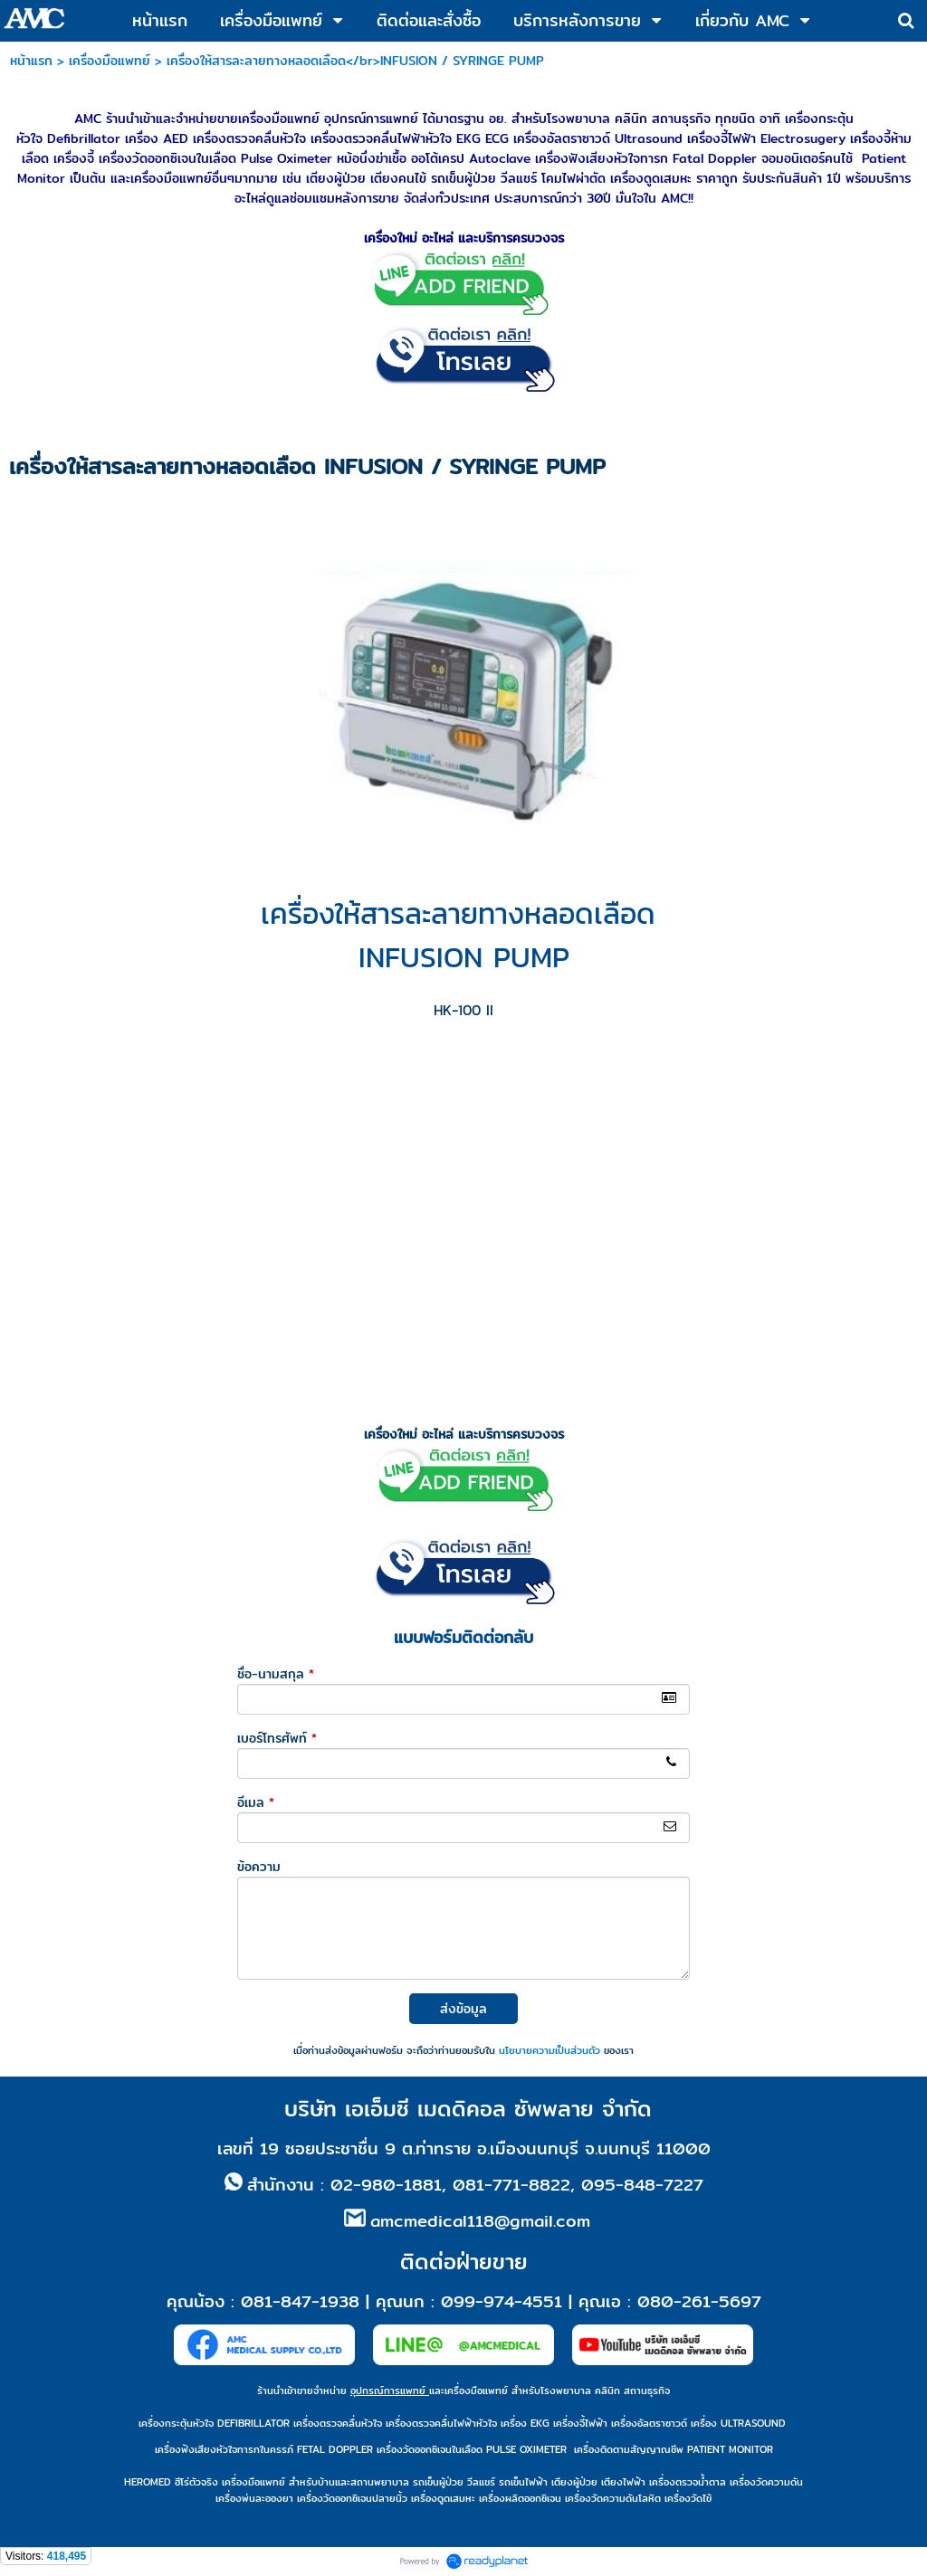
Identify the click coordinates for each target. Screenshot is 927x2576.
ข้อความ (259, 1867)
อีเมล (255, 1802)
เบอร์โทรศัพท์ (277, 1738)
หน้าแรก (31, 61)
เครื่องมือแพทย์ (109, 61)
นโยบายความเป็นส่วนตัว (549, 2050)
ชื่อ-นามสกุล (275, 1674)
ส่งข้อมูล (463, 2009)
